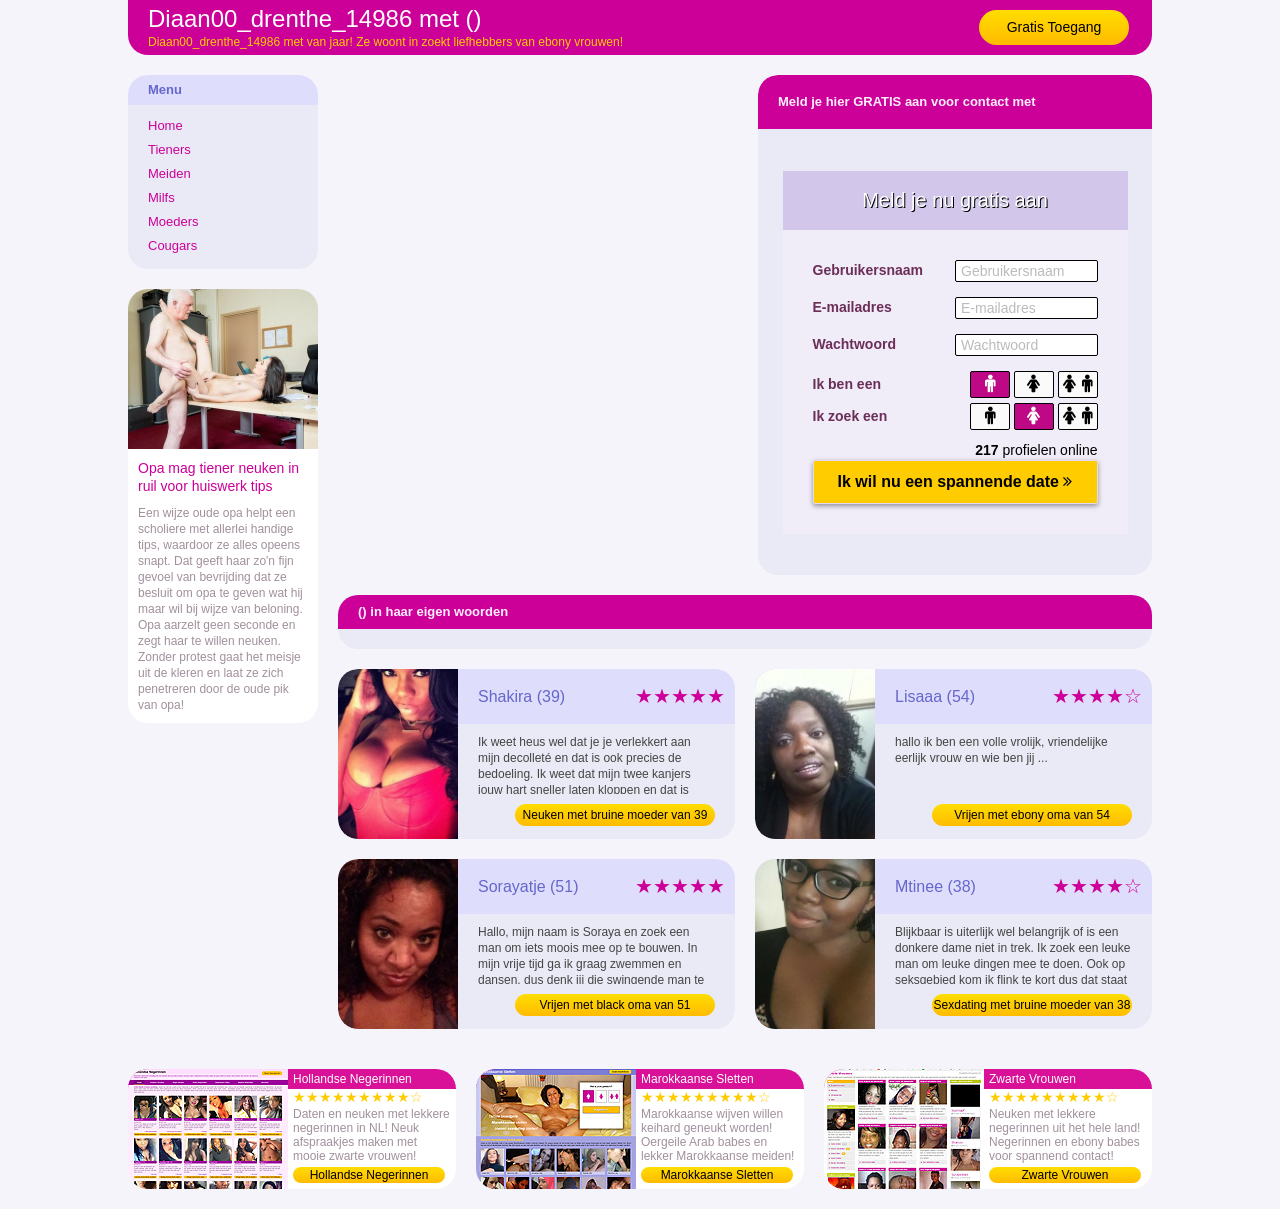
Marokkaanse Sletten (717, 1175)
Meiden (169, 173)
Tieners (169, 149)
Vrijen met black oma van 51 (615, 1005)
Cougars (172, 245)
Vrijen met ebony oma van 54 (1032, 815)
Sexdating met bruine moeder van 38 (1032, 1005)
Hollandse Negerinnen (369, 1175)
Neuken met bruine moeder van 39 (615, 815)
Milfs (161, 197)
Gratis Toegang (1054, 27)
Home (165, 125)
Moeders (173, 221)
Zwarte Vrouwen (1065, 1175)
